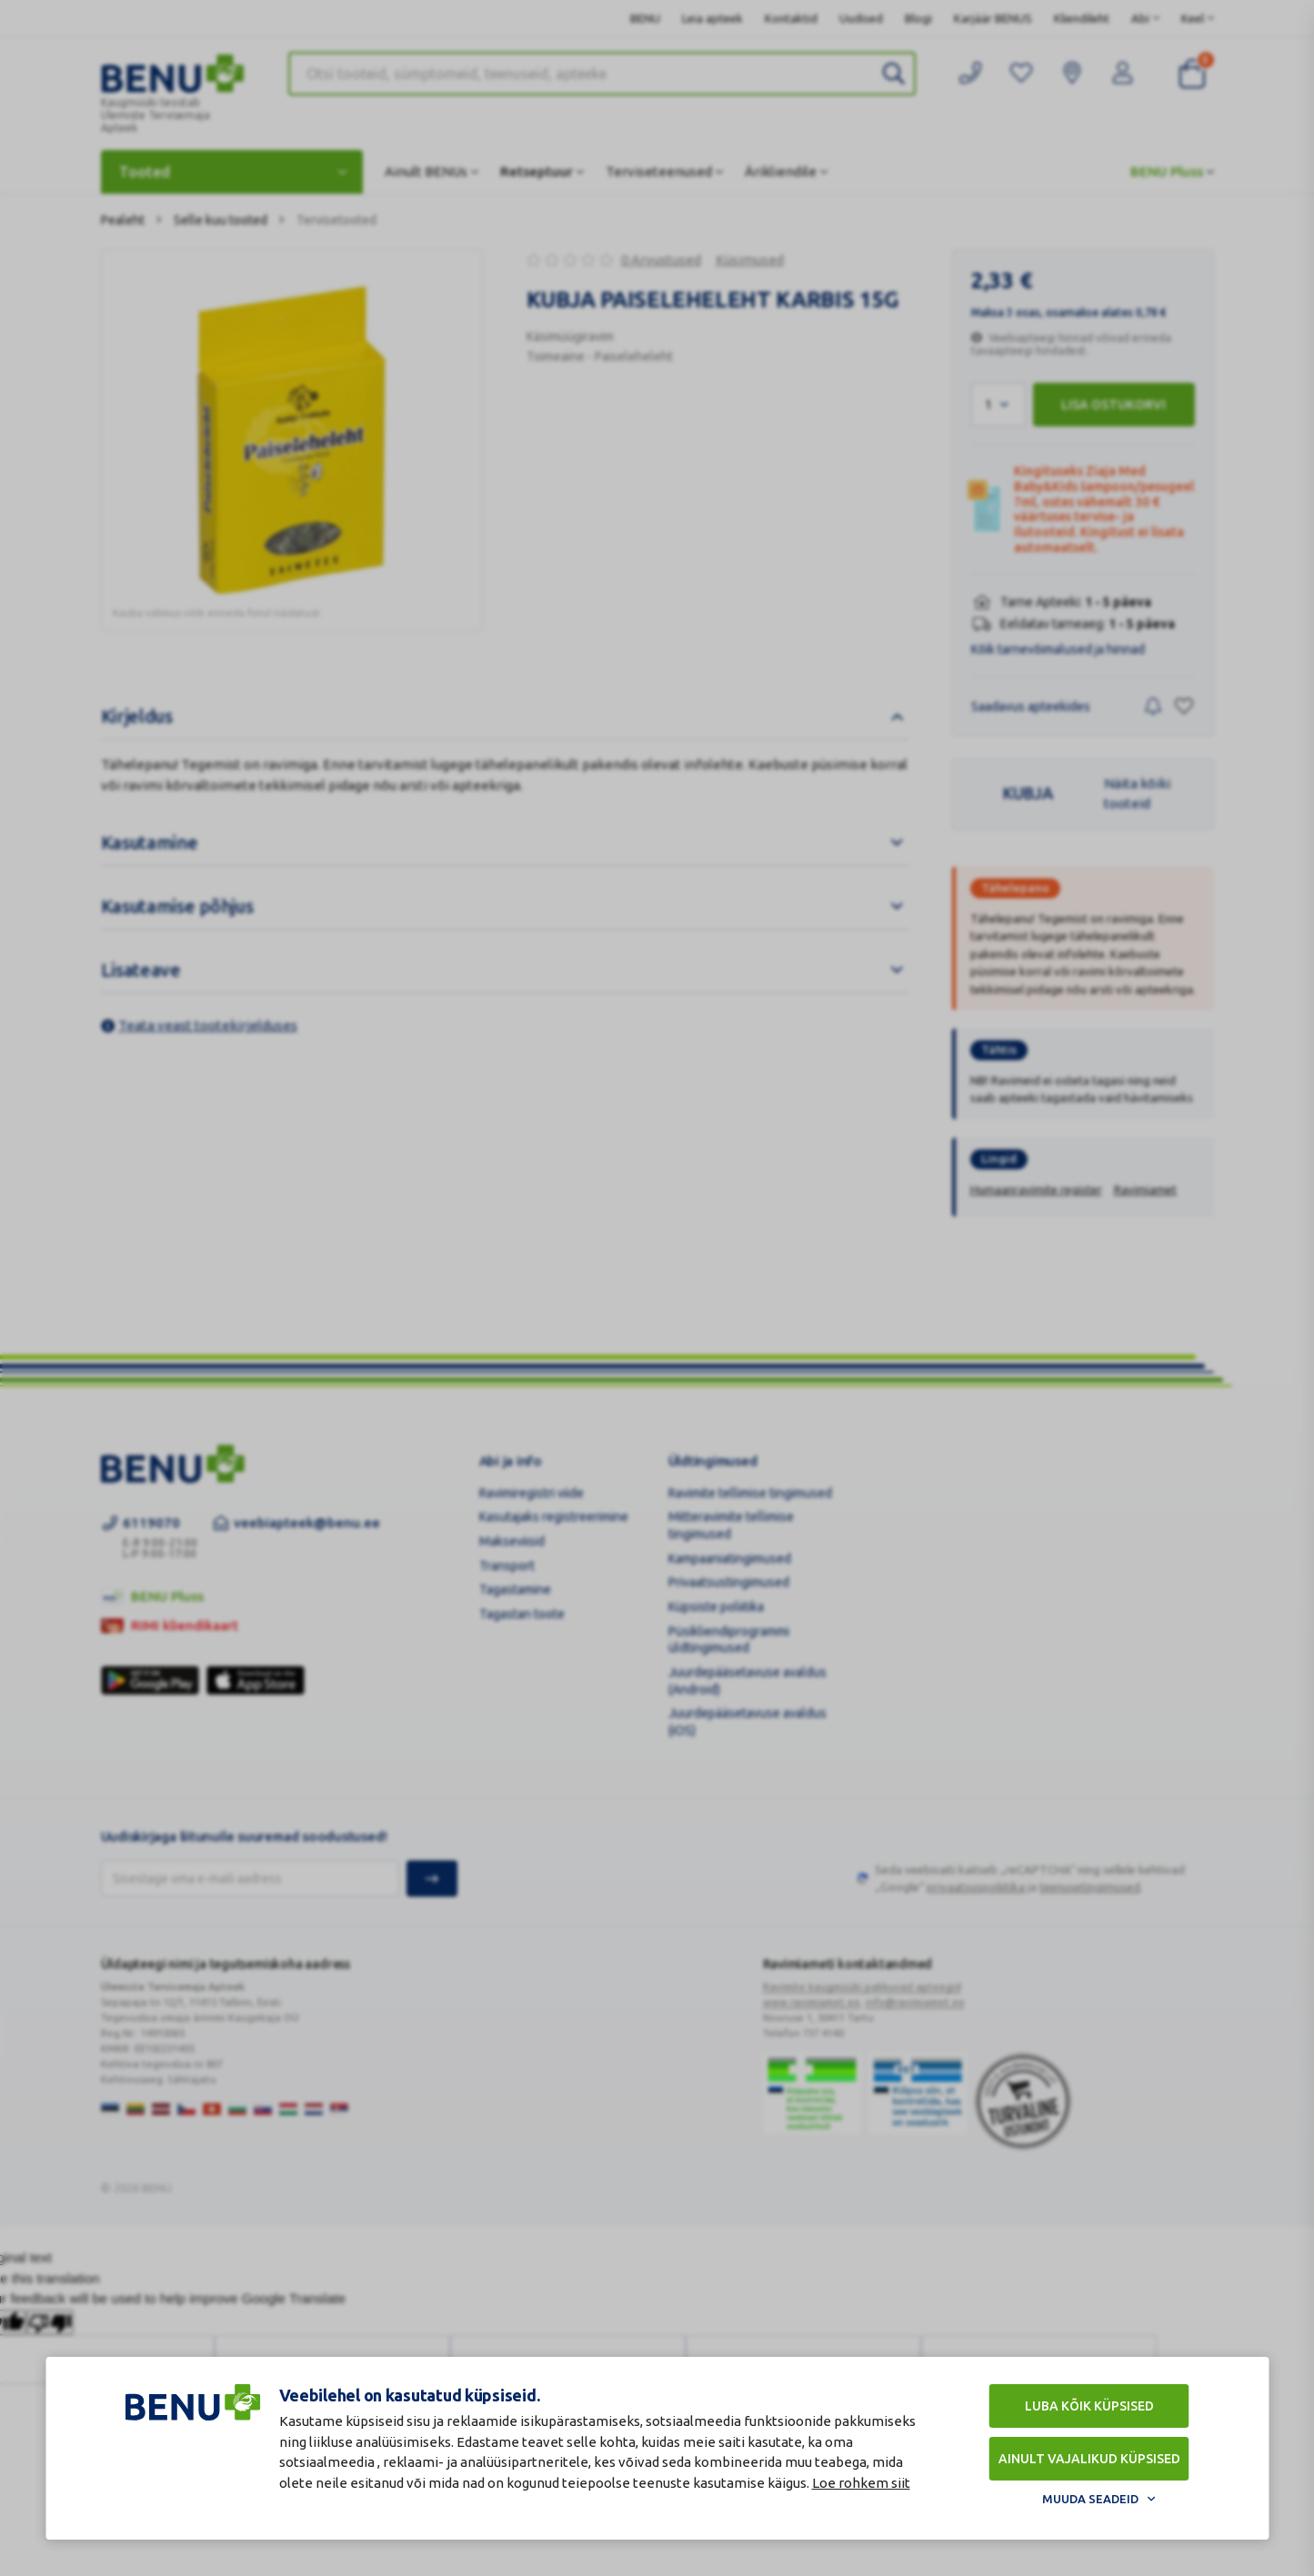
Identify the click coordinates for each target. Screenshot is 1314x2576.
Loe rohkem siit (861, 2483)
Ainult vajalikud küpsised (1089, 2458)
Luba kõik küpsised (1089, 2406)
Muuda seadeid (1090, 2498)
